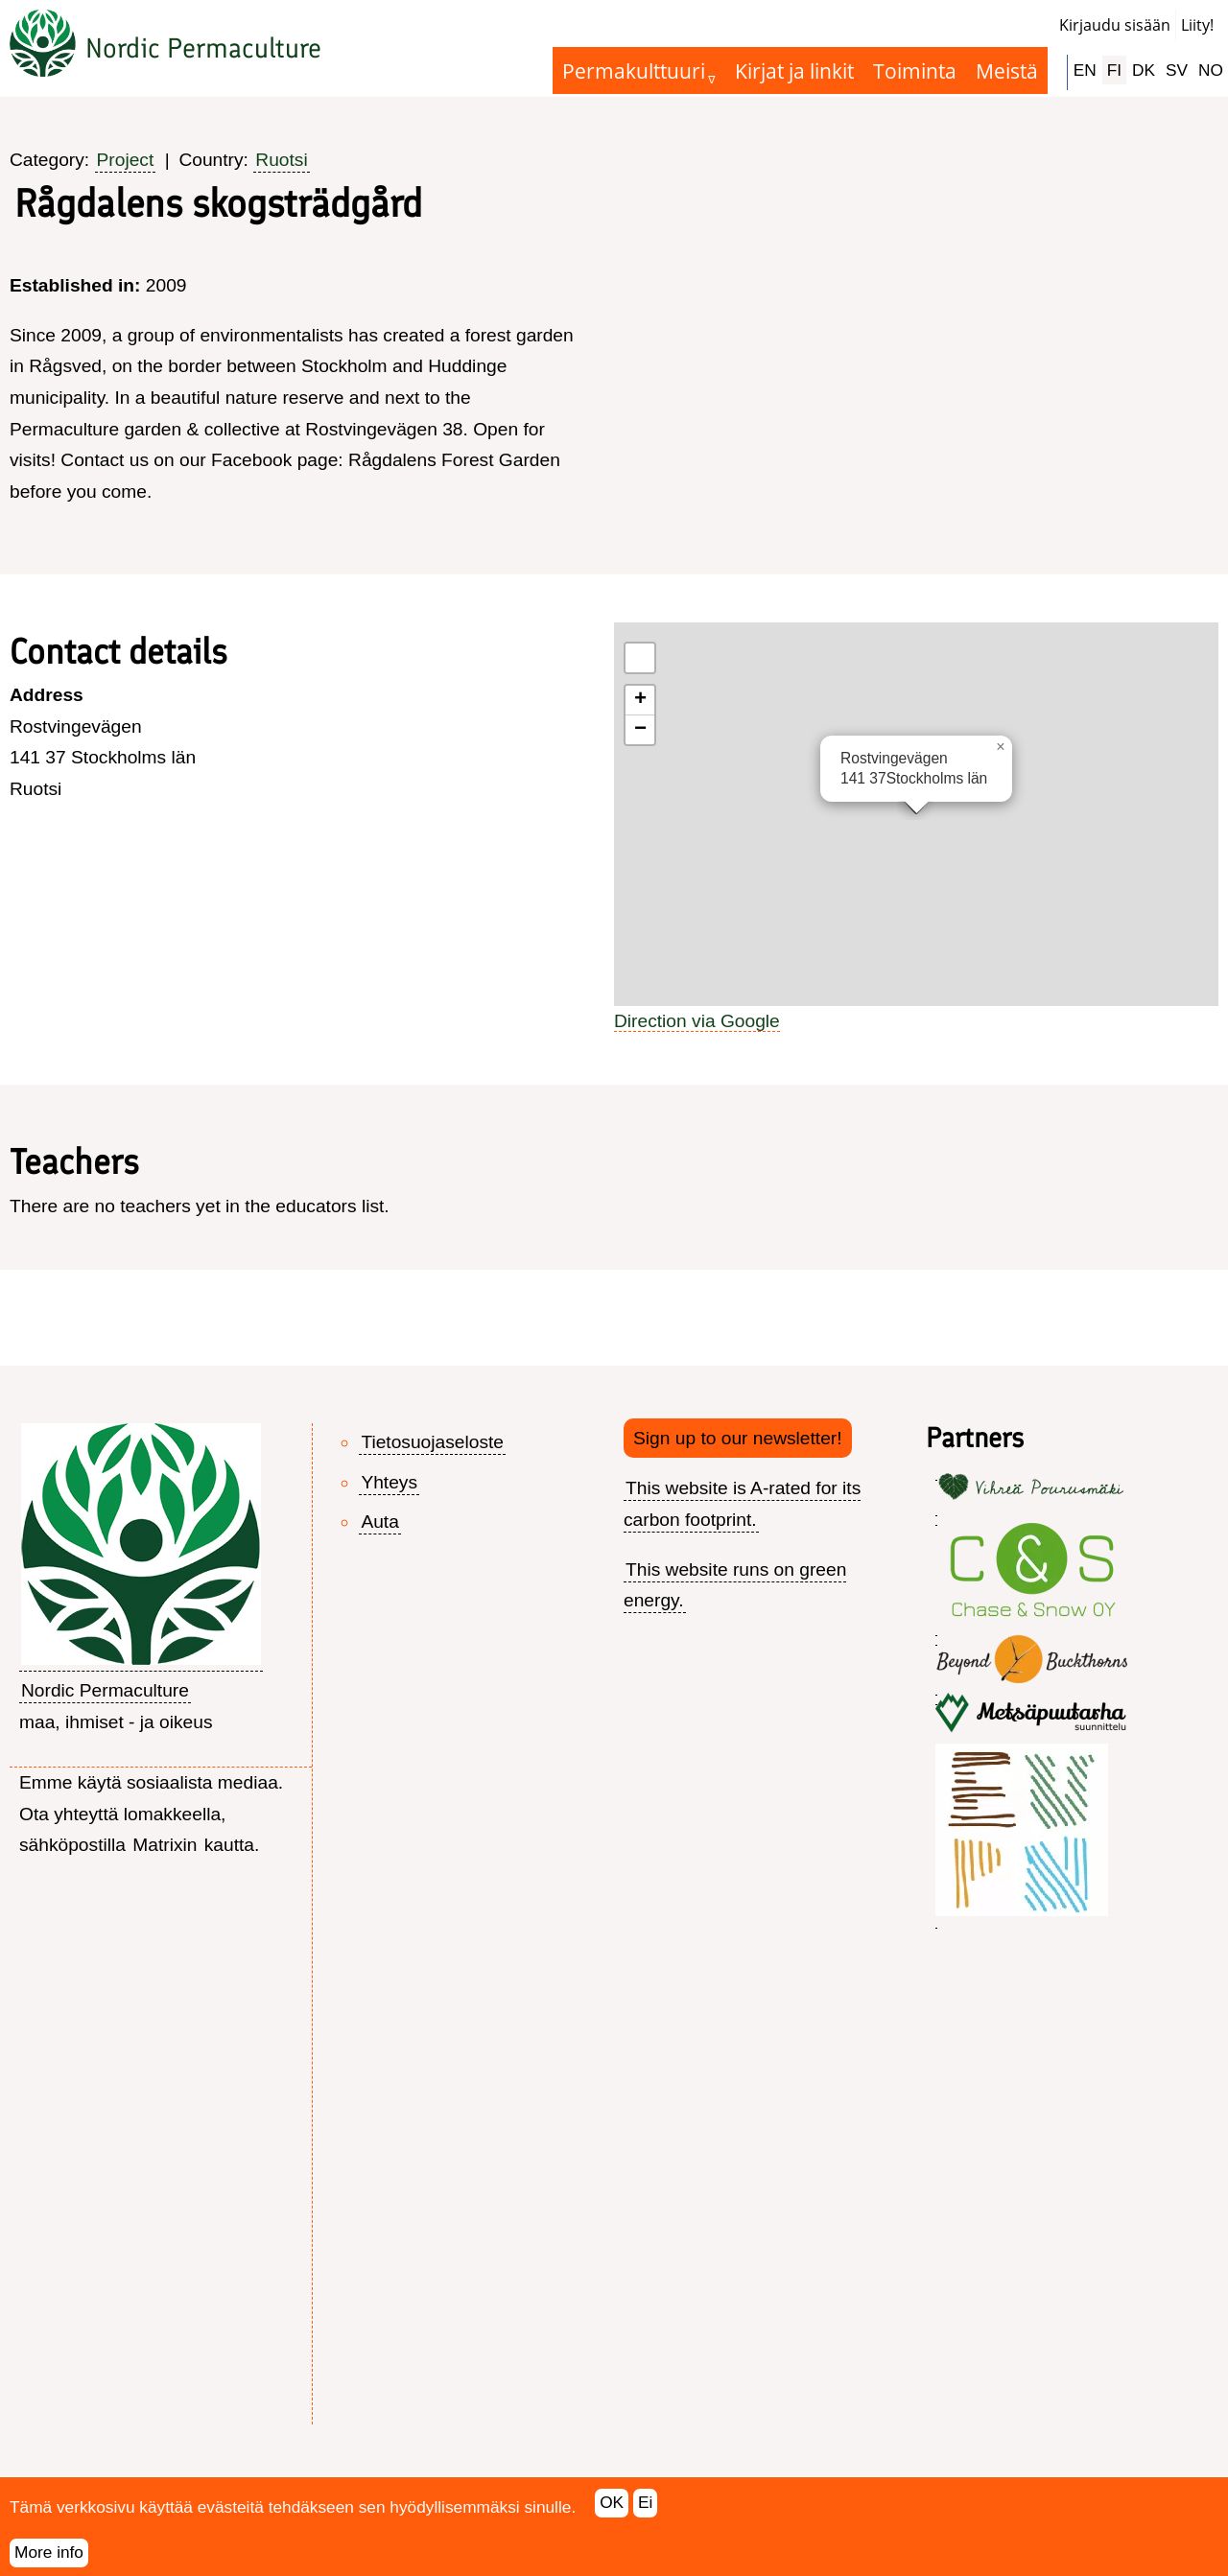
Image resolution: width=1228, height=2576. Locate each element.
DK (1143, 70)
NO (1210, 70)
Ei (645, 2502)
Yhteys (389, 1482)
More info (48, 2552)
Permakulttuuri (633, 70)
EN (1085, 70)
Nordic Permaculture (203, 48)
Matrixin (164, 1845)
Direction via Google (697, 1021)
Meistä (1007, 70)
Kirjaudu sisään (1114, 24)
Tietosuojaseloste (432, 1442)
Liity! (1197, 24)
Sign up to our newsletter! (737, 1438)
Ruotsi (281, 160)
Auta (379, 1521)
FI (1114, 70)
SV (1177, 70)
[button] (1000, 747)
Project (125, 160)
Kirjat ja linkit (794, 70)
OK (612, 2502)
